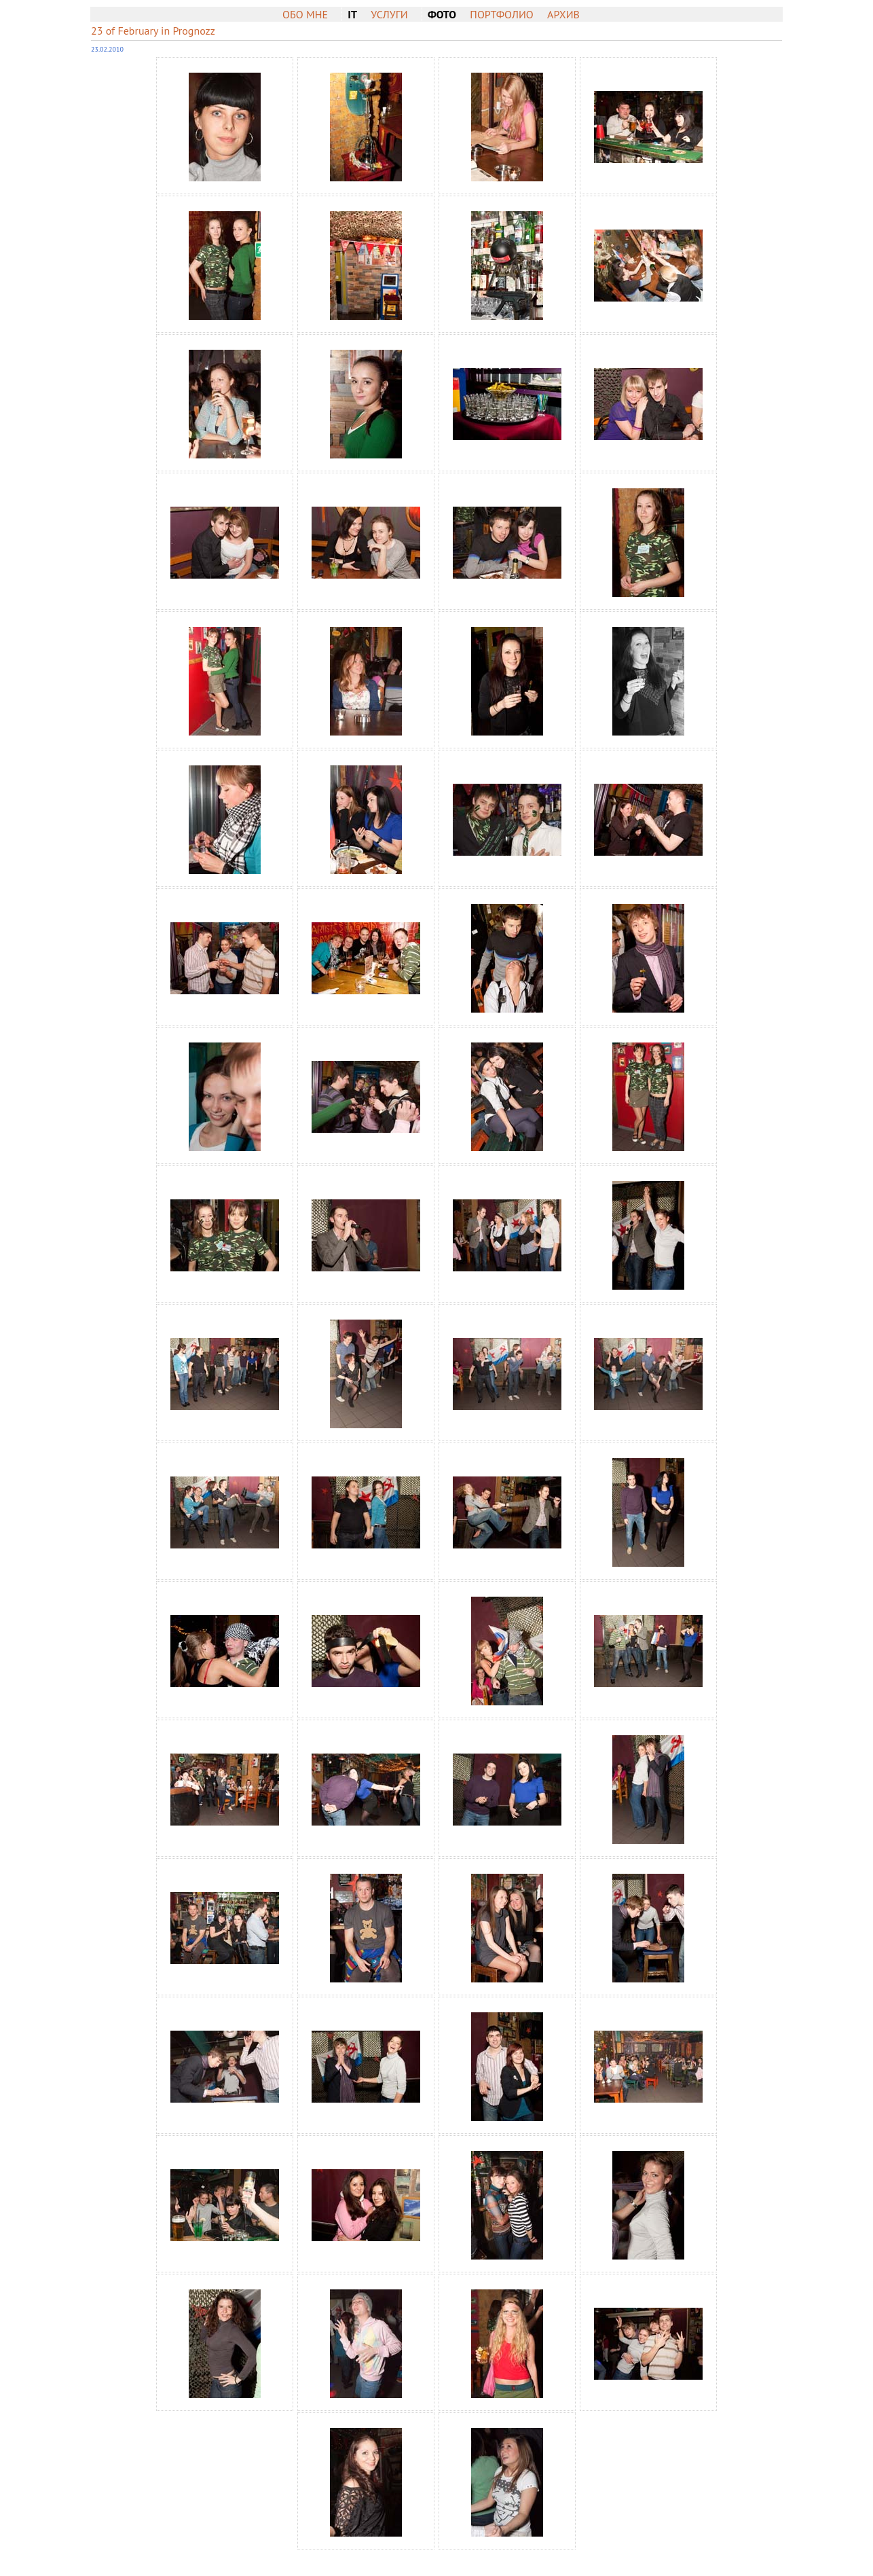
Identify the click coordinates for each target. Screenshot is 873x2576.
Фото (442, 14)
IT (352, 14)
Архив (563, 14)
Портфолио (501, 14)
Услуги (389, 14)
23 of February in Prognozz (153, 30)
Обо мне (305, 14)
